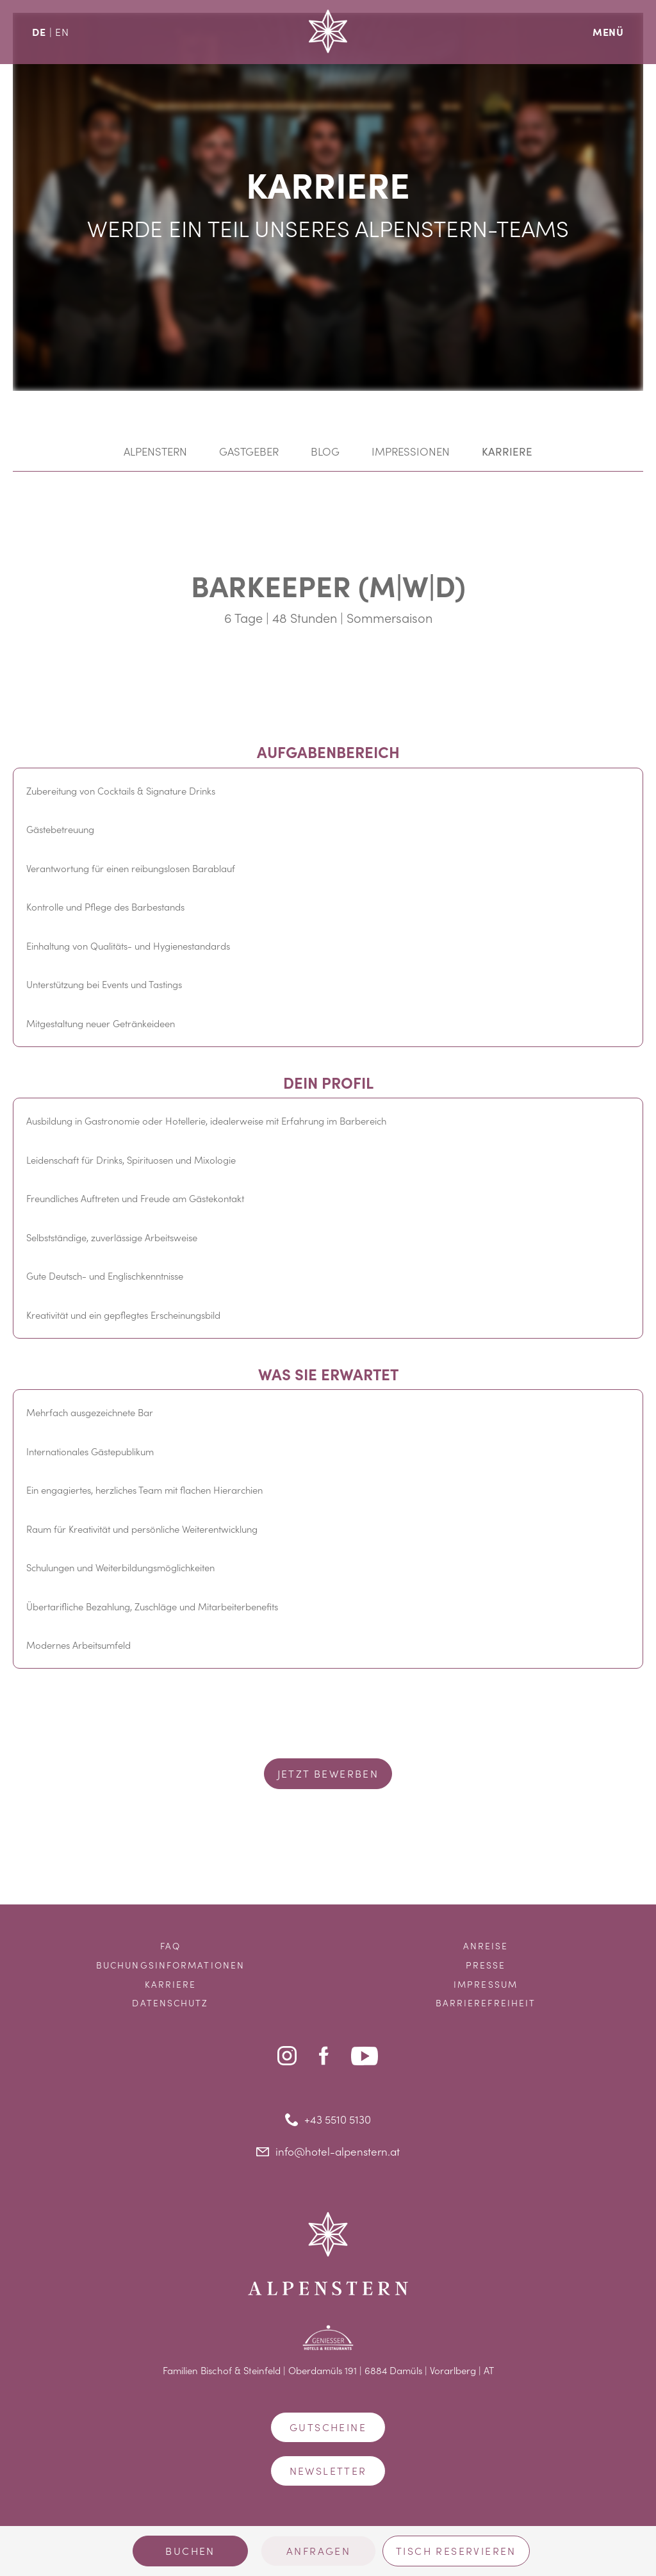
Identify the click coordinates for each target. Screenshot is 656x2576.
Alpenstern (155, 451)
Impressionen (411, 451)
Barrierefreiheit (486, 2003)
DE (39, 31)
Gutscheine (328, 2427)
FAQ (170, 1946)
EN (62, 31)
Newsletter (328, 2470)
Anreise (486, 1946)
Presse (486, 1965)
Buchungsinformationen (170, 1965)
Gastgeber (249, 451)
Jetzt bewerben (328, 1773)
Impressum (486, 1984)
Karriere (507, 451)
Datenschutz (170, 2003)
